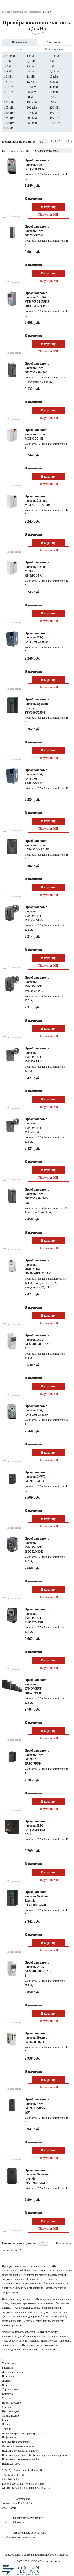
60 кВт (53, 92)
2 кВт (7, 61)
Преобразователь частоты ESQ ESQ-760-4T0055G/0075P (37, 776)
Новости (7, 2385)
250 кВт (9, 112)
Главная (6, 11)
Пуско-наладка (10, 2411)
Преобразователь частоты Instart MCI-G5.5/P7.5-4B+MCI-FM (37, 569)
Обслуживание (10, 2415)
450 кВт (54, 117)
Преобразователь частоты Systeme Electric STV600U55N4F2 (37, 1898)
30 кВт (8, 87)
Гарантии (7, 2367)
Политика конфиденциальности (20, 2450)
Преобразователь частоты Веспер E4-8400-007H (37, 2037)
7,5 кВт (54, 71)
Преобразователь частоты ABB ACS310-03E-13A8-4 (38, 1342)
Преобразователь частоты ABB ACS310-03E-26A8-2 (38, 1969)
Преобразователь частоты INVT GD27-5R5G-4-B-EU (37, 1196)
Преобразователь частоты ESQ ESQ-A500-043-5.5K (37, 1827)
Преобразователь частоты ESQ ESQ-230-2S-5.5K (37, 1410)
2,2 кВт (31, 61)
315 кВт (32, 112)
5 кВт (53, 66)
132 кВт (32, 102)
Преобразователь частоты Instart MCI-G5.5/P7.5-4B (37, 500)
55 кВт (31, 92)
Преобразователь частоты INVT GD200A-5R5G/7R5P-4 (37, 1757)
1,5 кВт (54, 56)
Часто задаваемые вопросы (18, 2446)
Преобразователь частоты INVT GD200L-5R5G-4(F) (37, 2106)
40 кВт (53, 87)
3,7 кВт (9, 66)
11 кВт (31, 76)
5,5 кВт (9, 71)
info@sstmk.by (10, 2479)
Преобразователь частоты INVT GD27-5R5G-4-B (37, 368)
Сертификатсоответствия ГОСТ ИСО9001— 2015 (17, 2503)
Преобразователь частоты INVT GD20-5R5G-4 (37, 1476)
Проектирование (12, 2402)
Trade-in (6, 2428)
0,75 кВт (9, 56)
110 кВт (9, 102)
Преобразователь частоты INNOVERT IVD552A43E (37, 1055)
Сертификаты (10, 2389)
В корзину (48, 207)
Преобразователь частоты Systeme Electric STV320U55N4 (37, 2176)
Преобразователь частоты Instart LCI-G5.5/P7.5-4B (37, 845)
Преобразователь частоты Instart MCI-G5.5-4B (37, 434)
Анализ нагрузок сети (23, 2433)
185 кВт (9, 107)
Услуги (6, 2398)
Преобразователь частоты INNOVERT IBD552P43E (37, 1686)
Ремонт (6, 2420)
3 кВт (53, 61)
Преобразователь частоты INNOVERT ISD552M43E (37, 1545)
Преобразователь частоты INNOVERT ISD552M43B (37, 1615)
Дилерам (7, 2380)
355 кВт (9, 117)
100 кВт (54, 97)
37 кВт (31, 87)
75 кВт (8, 97)
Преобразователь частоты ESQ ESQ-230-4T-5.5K (37, 165)
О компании (9, 2363)
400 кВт (32, 117)
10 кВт (8, 76)
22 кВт (53, 81)
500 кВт (9, 123)
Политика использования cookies (21, 2459)
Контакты (7, 2393)
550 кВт (32, 123)
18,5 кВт (32, 81)
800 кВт (9, 128)
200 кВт (32, 107)
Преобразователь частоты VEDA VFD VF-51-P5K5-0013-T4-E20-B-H (37, 299)
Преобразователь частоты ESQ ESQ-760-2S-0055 (37, 637)
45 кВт (8, 92)
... (64, 141)
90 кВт (31, 97)
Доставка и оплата (12, 2372)
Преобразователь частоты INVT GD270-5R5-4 (37, 231)
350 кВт (54, 112)
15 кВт (53, 76)
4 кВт (30, 66)
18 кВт (8, 81)
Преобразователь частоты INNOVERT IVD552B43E (37, 1125)
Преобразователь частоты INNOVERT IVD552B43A (37, 984)
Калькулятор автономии (16, 2441)
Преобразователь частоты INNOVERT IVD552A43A (37, 913)
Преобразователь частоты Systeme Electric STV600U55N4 (37, 706)
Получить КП (48, 214)
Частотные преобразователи (26, 11)
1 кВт (30, 56)
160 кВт (54, 102)
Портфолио (8, 2376)
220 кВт (54, 107)
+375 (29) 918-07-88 (13, 2474)
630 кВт (54, 123)
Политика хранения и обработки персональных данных (34, 2455)
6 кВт (30, 71)
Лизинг (6, 2424)
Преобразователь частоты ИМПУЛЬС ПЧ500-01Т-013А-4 (38, 1267)
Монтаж (7, 2407)
